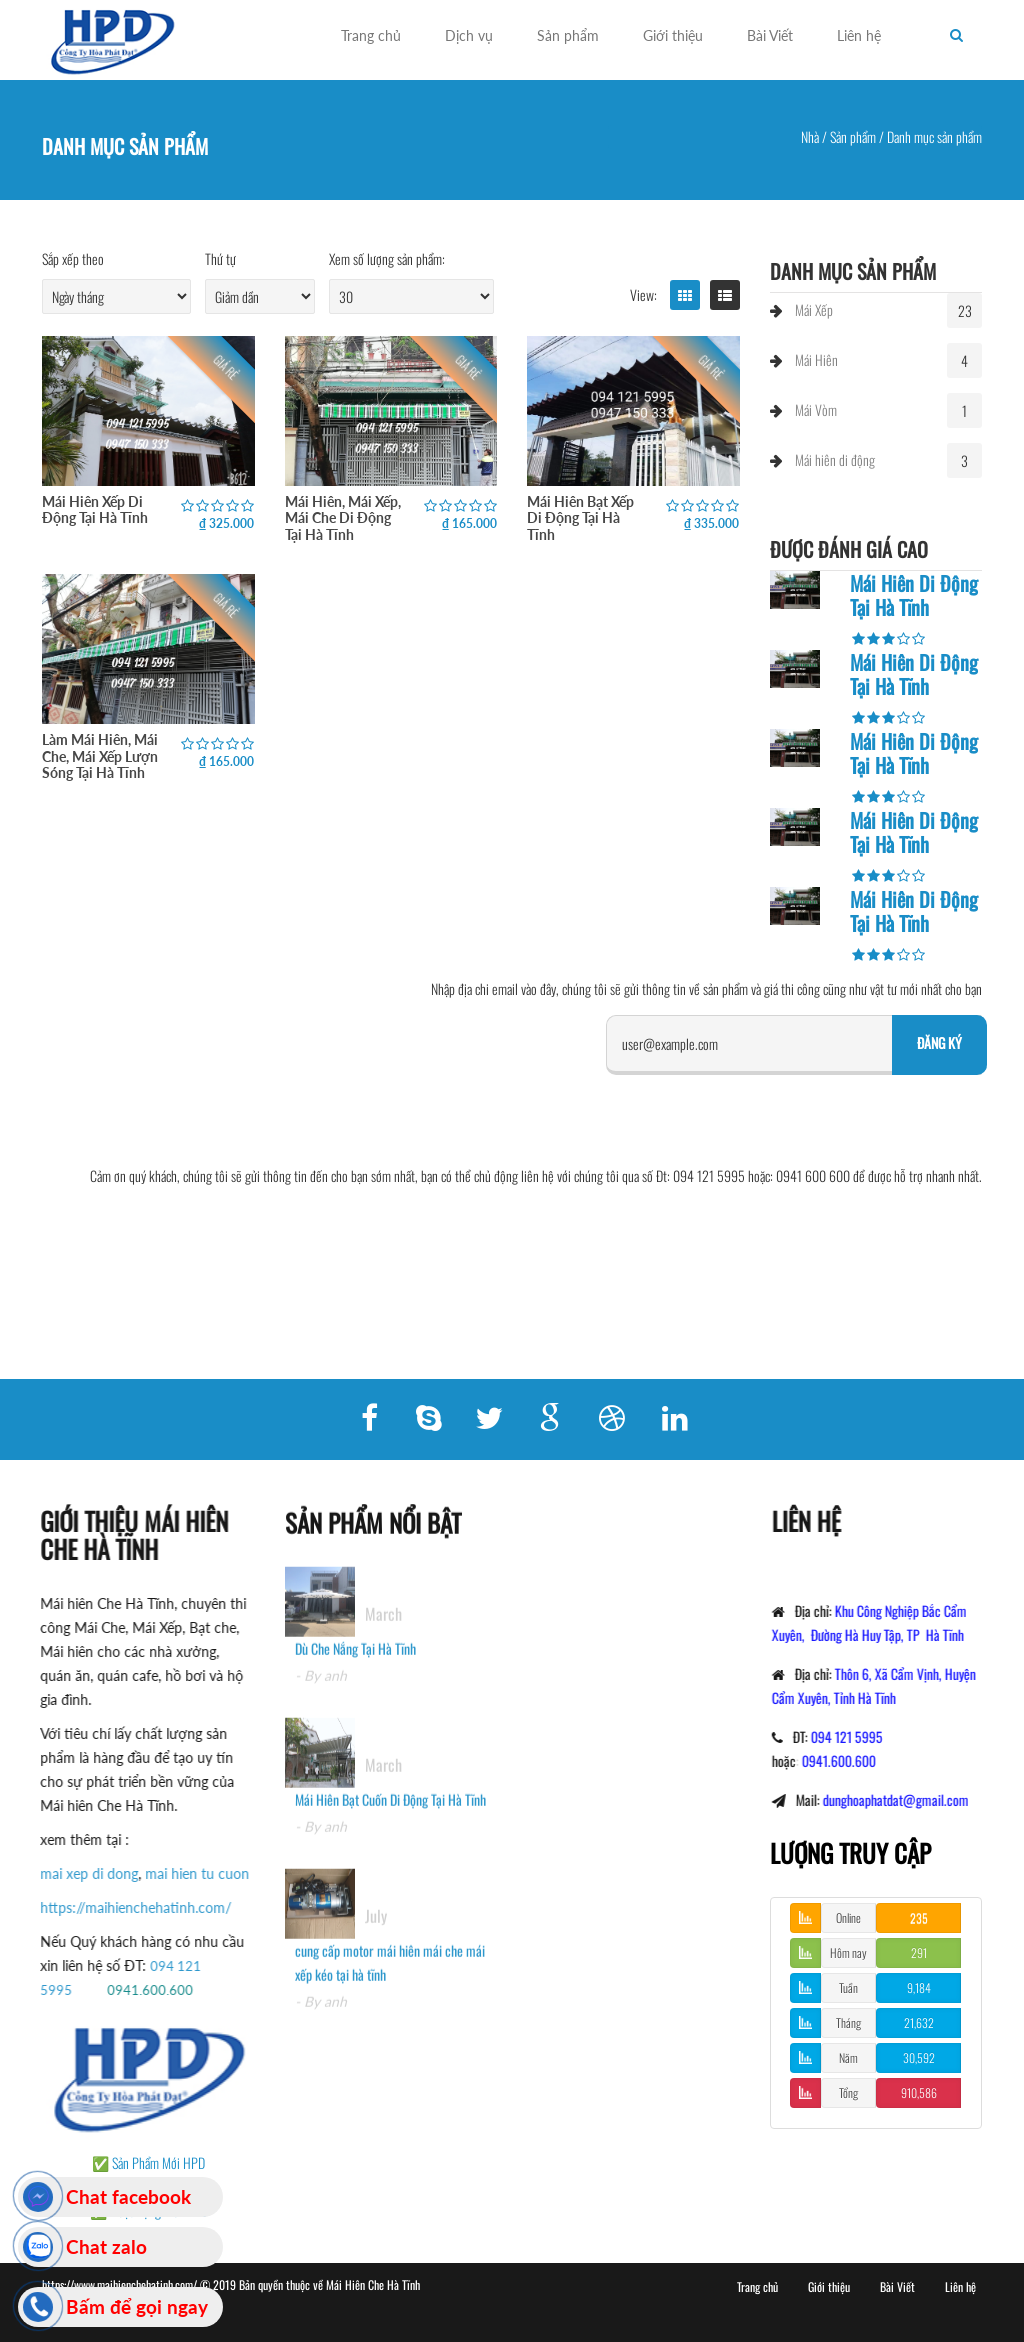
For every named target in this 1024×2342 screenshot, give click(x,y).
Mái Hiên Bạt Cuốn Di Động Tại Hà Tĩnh (390, 1813)
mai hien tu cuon (183, 1873)
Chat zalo (106, 2246)
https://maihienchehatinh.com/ (121, 1907)
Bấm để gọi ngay (137, 2306)
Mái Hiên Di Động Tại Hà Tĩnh (914, 595)
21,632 (919, 2022)
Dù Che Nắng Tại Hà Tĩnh (355, 1662)
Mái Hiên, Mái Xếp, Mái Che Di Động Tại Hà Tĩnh (343, 518)
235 (919, 1917)
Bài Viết (770, 35)
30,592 (919, 2057)
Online (848, 1917)
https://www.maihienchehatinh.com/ (121, 2284)
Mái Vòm (816, 409)
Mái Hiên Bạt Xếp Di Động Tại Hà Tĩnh (580, 518)
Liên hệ (859, 35)
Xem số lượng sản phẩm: (387, 258)
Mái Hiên (816, 359)
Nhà (810, 136)
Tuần (848, 1987)
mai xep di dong (75, 1873)
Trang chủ (371, 35)
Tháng (848, 2022)
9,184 (919, 1987)
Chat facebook (128, 2196)
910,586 (919, 2092)
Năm (848, 2057)
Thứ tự (220, 258)
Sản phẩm (568, 35)
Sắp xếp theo (73, 258)
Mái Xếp (814, 309)
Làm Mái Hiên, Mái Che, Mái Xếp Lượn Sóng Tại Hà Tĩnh (100, 756)
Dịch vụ (469, 35)
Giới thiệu (673, 35)
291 (919, 1952)
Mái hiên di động (835, 459)
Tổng (848, 2092)
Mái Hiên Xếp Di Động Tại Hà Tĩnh (95, 509)
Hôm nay (848, 1952)
